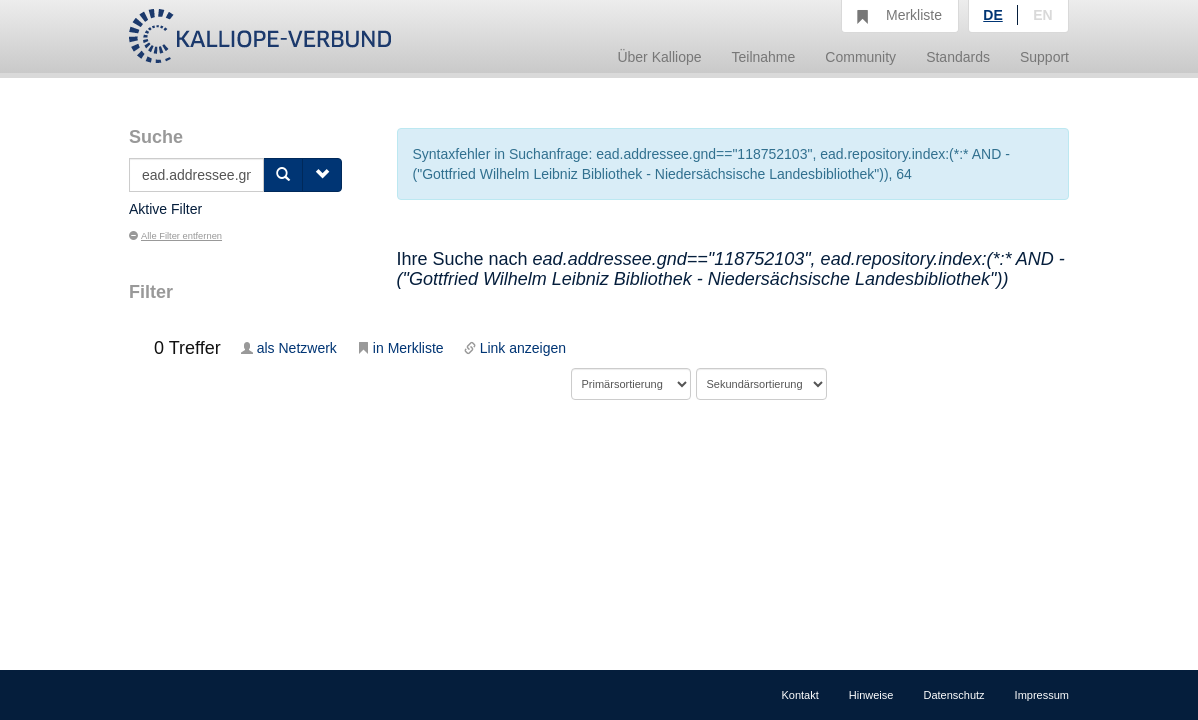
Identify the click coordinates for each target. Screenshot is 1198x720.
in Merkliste (400, 348)
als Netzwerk (289, 348)
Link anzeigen (515, 348)
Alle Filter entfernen (175, 236)
